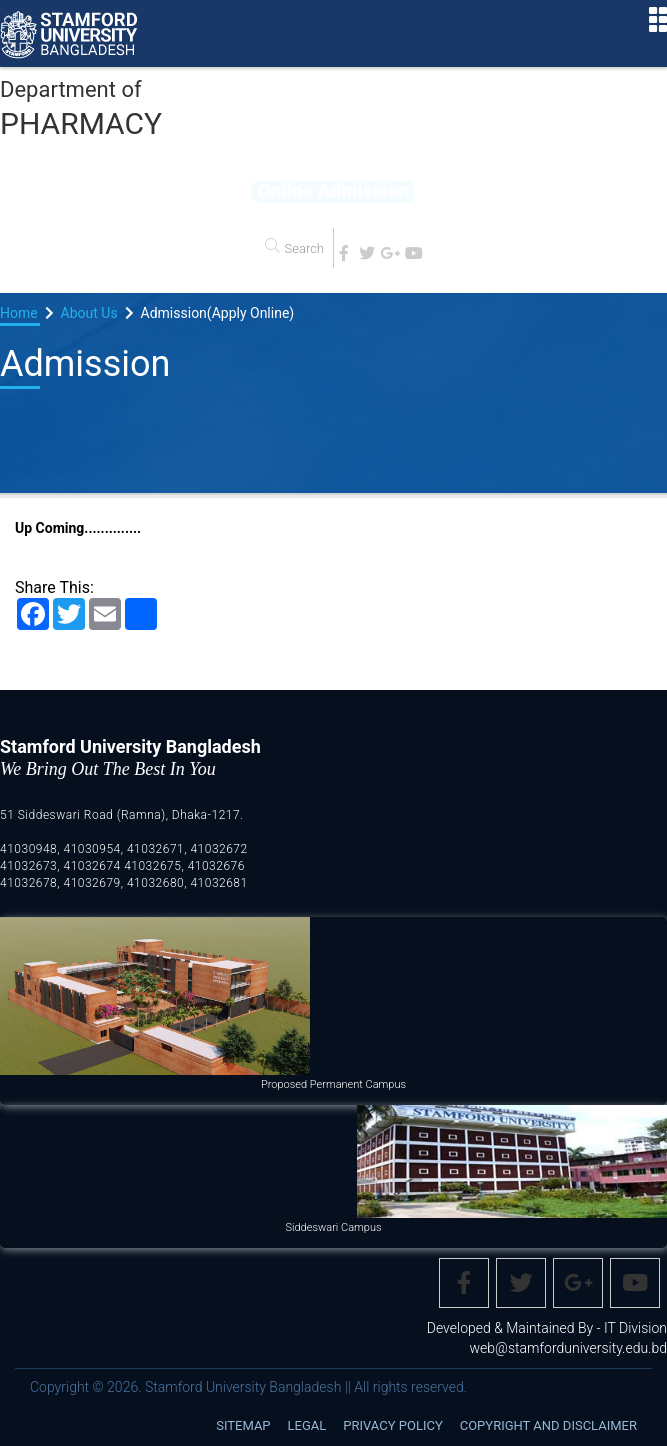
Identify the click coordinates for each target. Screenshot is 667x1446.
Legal (307, 1425)
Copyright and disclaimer (548, 1425)
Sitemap (243, 1425)
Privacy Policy (392, 1425)
